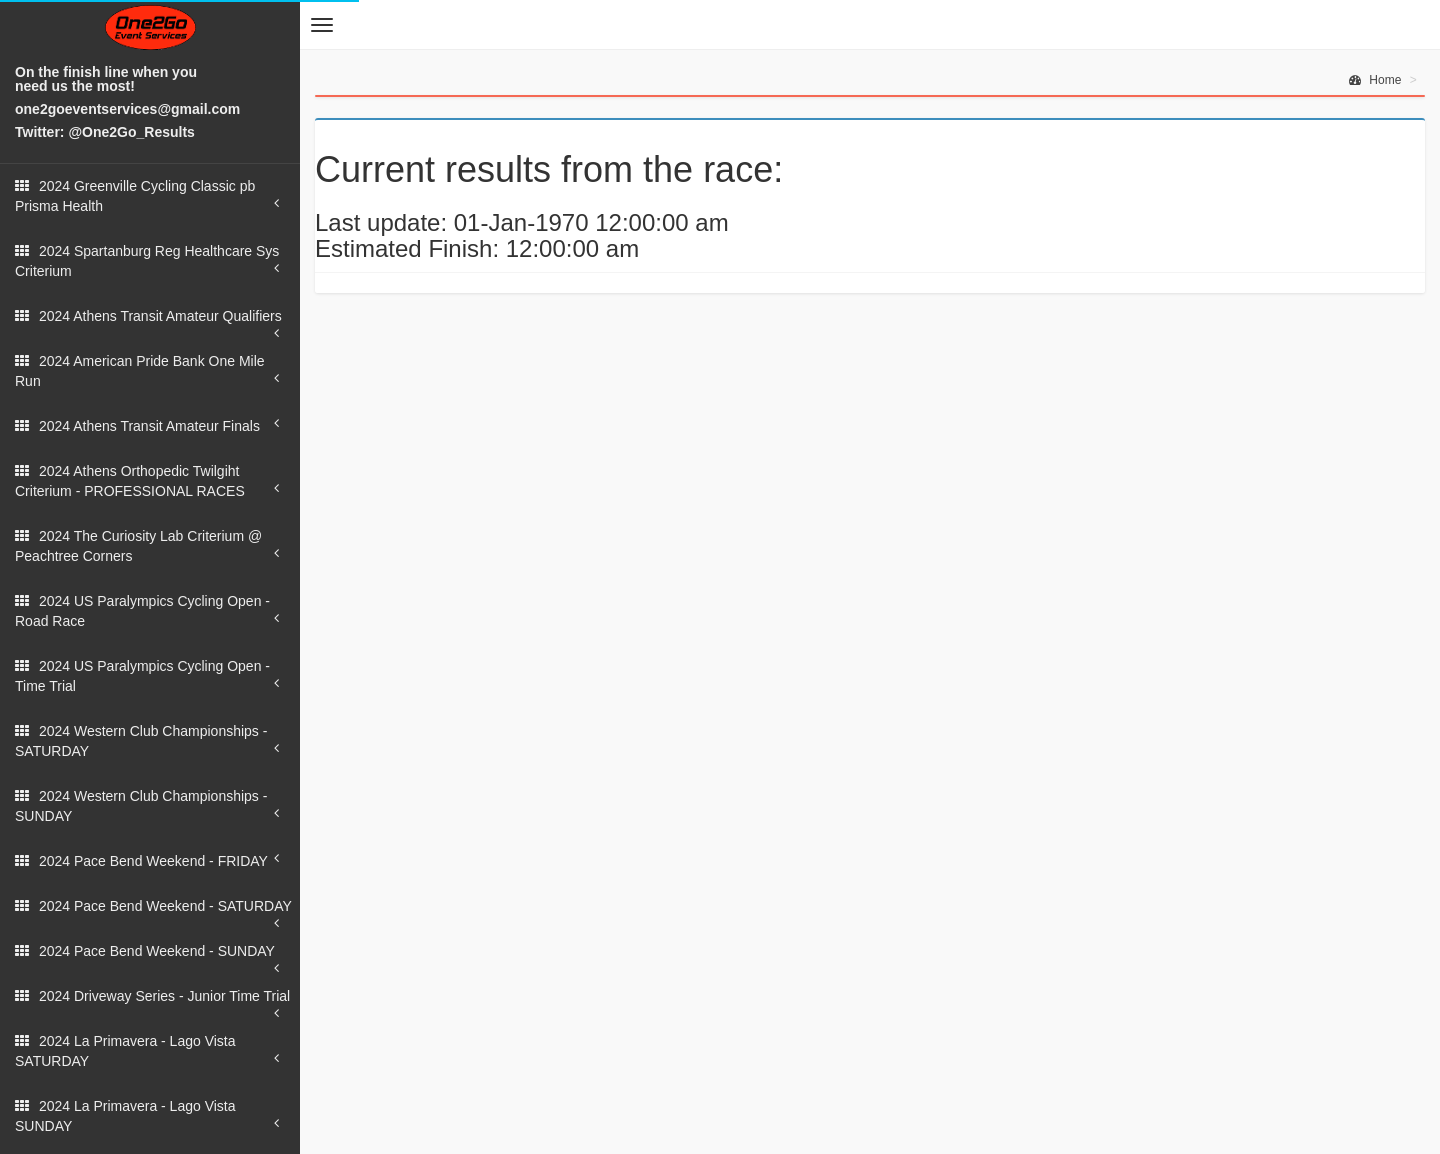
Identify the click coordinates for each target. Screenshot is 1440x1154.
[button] (322, 25)
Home (1375, 80)
